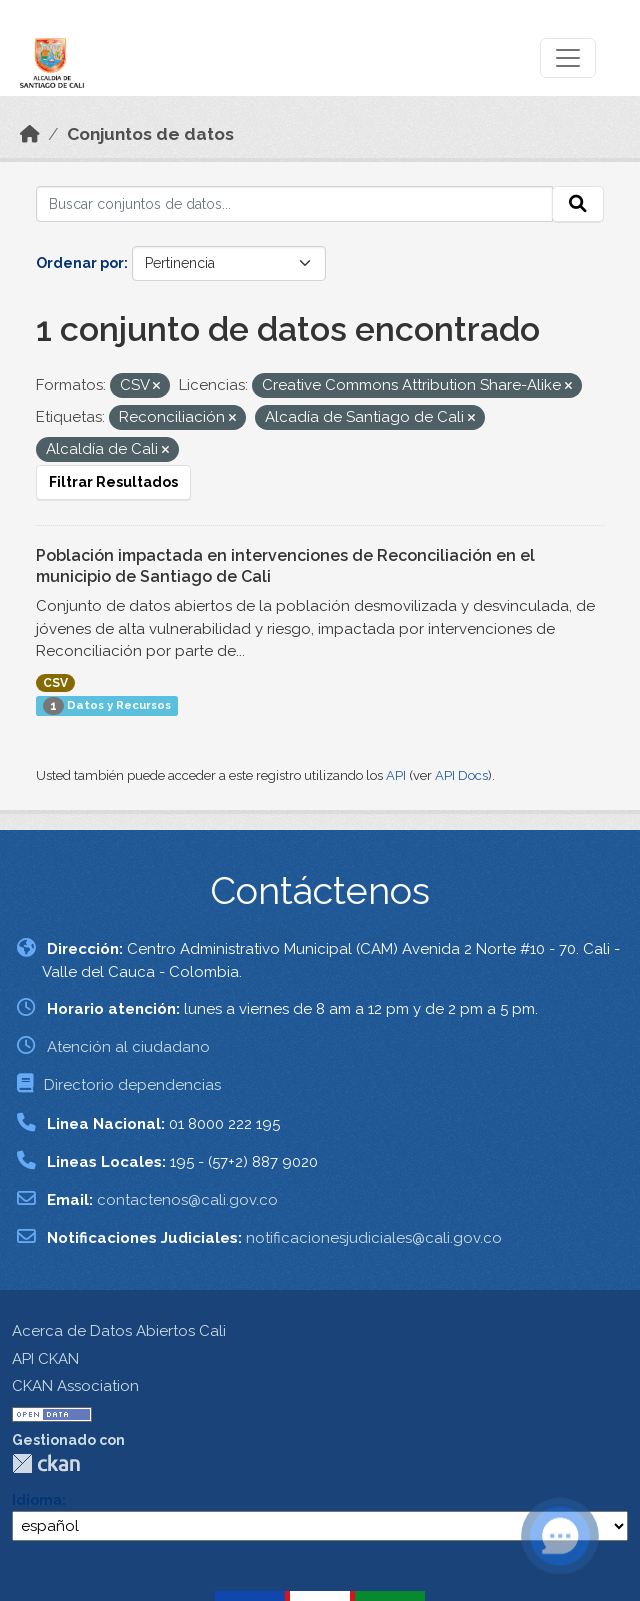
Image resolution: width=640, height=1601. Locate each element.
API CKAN (45, 1359)
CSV (55, 683)
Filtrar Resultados (113, 482)
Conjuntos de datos (150, 134)
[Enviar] (578, 204)
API (396, 775)
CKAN (46, 1463)
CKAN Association (75, 1386)
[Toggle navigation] (568, 58)
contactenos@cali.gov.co (187, 1200)
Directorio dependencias (132, 1085)
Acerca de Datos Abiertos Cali (119, 1331)
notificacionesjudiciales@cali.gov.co (374, 1238)
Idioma (37, 1500)
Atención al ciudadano (128, 1047)
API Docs (461, 775)
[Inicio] (30, 134)
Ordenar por (80, 263)
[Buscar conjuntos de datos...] (294, 204)
